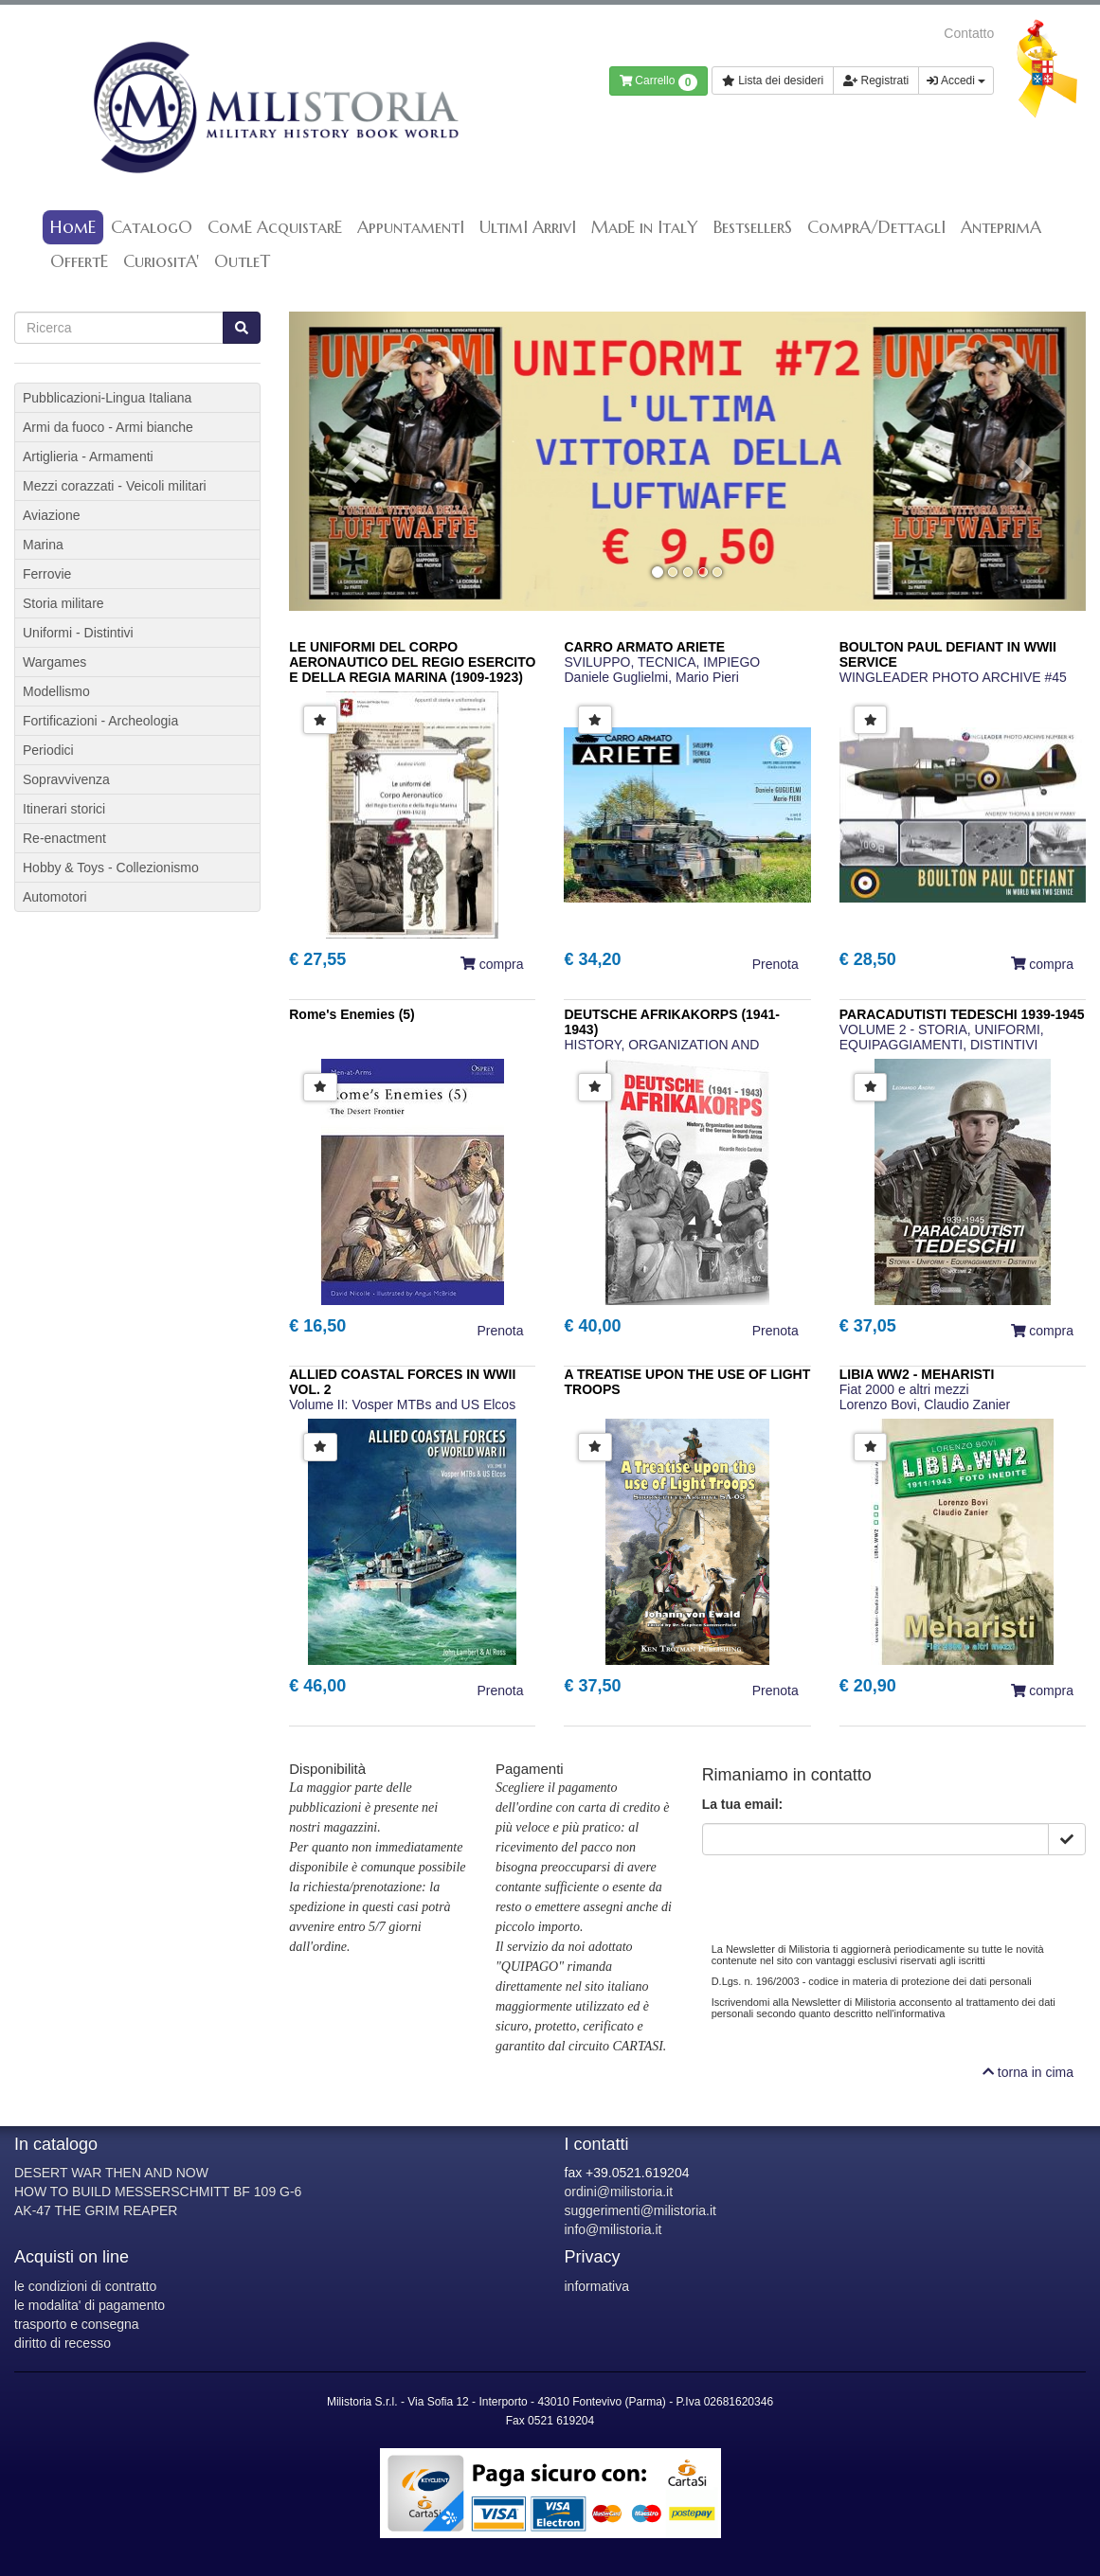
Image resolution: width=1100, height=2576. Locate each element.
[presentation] (846, 1892)
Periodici (48, 750)
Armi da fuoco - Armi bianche (108, 427)
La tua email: (743, 1804)
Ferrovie (47, 573)
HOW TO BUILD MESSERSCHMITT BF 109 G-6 (157, 2191)
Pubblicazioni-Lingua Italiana (107, 397)
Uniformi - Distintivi (78, 632)
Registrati (876, 80)
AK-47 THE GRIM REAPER (95, 2210)
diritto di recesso (62, 2343)
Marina (43, 544)
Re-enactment (64, 838)
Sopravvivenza (66, 779)
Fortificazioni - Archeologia (100, 720)
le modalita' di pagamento (89, 2305)
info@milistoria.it (613, 2229)
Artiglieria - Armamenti (88, 456)
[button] (348, 461)
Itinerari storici (64, 808)
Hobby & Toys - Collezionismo (111, 867)
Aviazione (51, 515)
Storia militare (63, 603)
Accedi (956, 80)
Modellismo (56, 691)
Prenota (775, 964)
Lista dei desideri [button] (772, 80)
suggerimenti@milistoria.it (640, 2210)
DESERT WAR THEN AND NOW (111, 2172)
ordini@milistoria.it (619, 2191)
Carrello (659, 82)
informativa (597, 2286)
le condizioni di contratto (85, 2286)
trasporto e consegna (76, 2324)
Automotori (55, 896)
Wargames (54, 662)
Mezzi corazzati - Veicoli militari (115, 485)
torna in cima (1028, 2072)
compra (491, 964)
